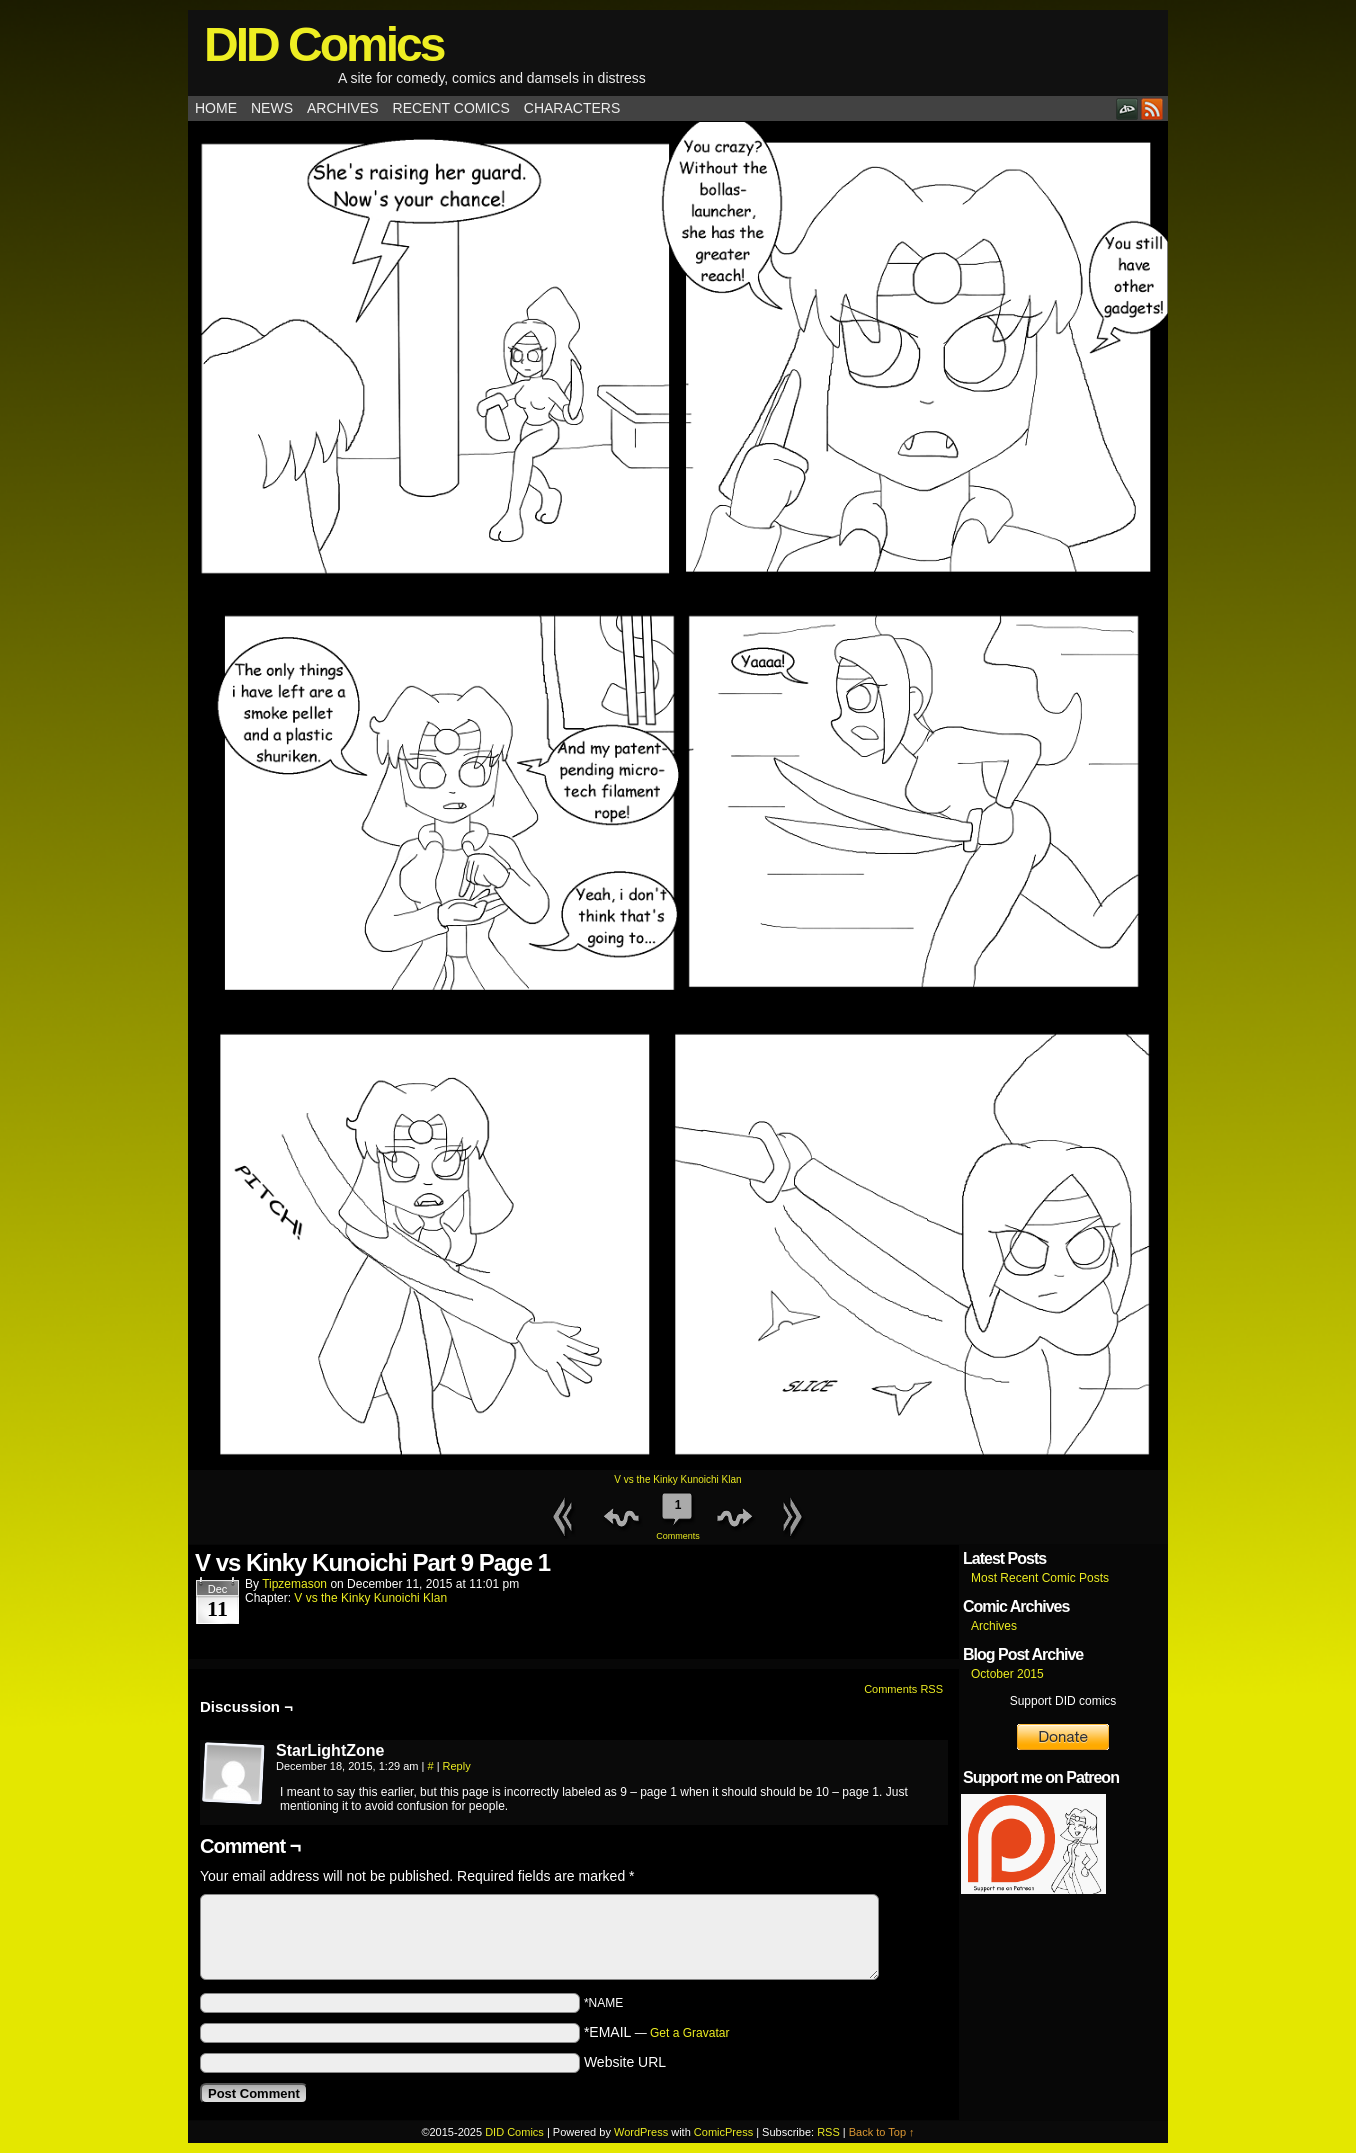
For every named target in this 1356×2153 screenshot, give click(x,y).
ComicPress (723, 2132)
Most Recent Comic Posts (1040, 1578)
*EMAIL (657, 2032)
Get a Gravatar (689, 2033)
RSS (1152, 108)
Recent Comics (451, 108)
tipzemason (294, 1584)
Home (216, 108)
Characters (572, 108)
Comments (678, 1514)
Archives (343, 108)
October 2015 (1007, 1674)
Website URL (625, 2062)
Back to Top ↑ (882, 2132)
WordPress (641, 2132)
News (272, 108)
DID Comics (323, 44)
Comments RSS (903, 1689)
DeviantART (1127, 108)
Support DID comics (1063, 1701)
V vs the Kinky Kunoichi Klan (677, 1479)
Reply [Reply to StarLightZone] (457, 1766)
